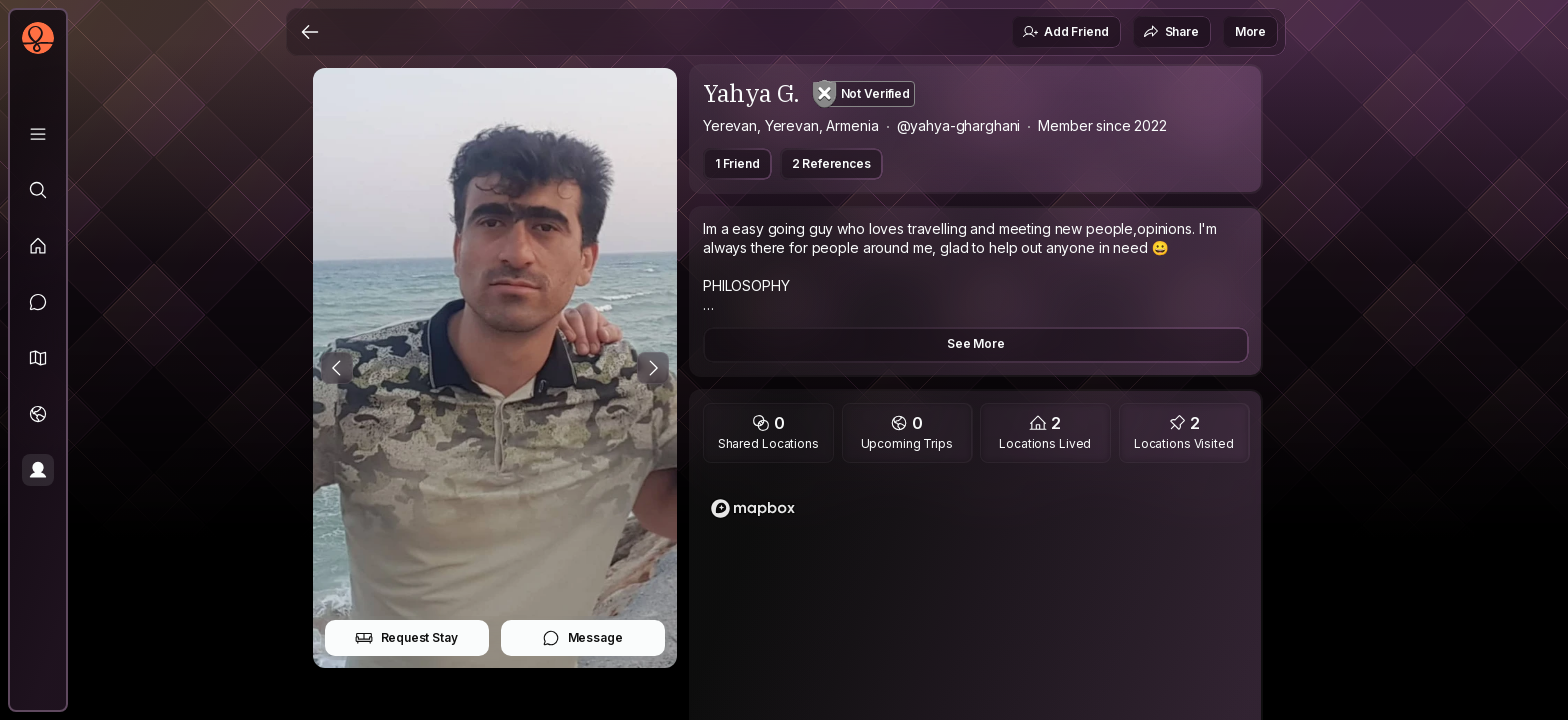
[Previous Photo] (337, 368)
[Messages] (38, 302)
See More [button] (976, 343)
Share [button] (1171, 32)
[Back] (310, 32)
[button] (38, 358)
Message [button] (582, 638)
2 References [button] (831, 163)
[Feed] (38, 246)
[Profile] (38, 470)
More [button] (1250, 31)
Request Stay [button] (406, 638)
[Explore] (38, 190)
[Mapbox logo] (753, 508)
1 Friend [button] (737, 163)
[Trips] (38, 414)
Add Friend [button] (1065, 32)
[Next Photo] (653, 368)
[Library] (38, 134)
